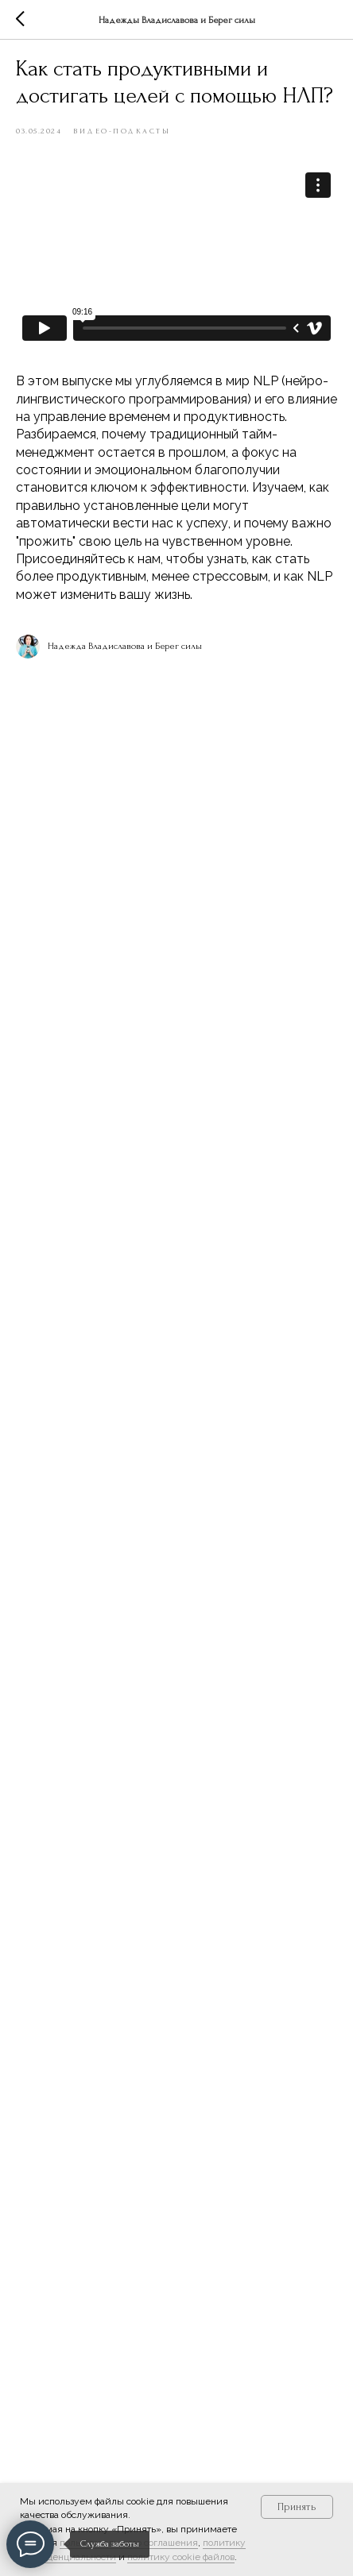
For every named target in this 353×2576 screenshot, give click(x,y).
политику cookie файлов (181, 2556)
